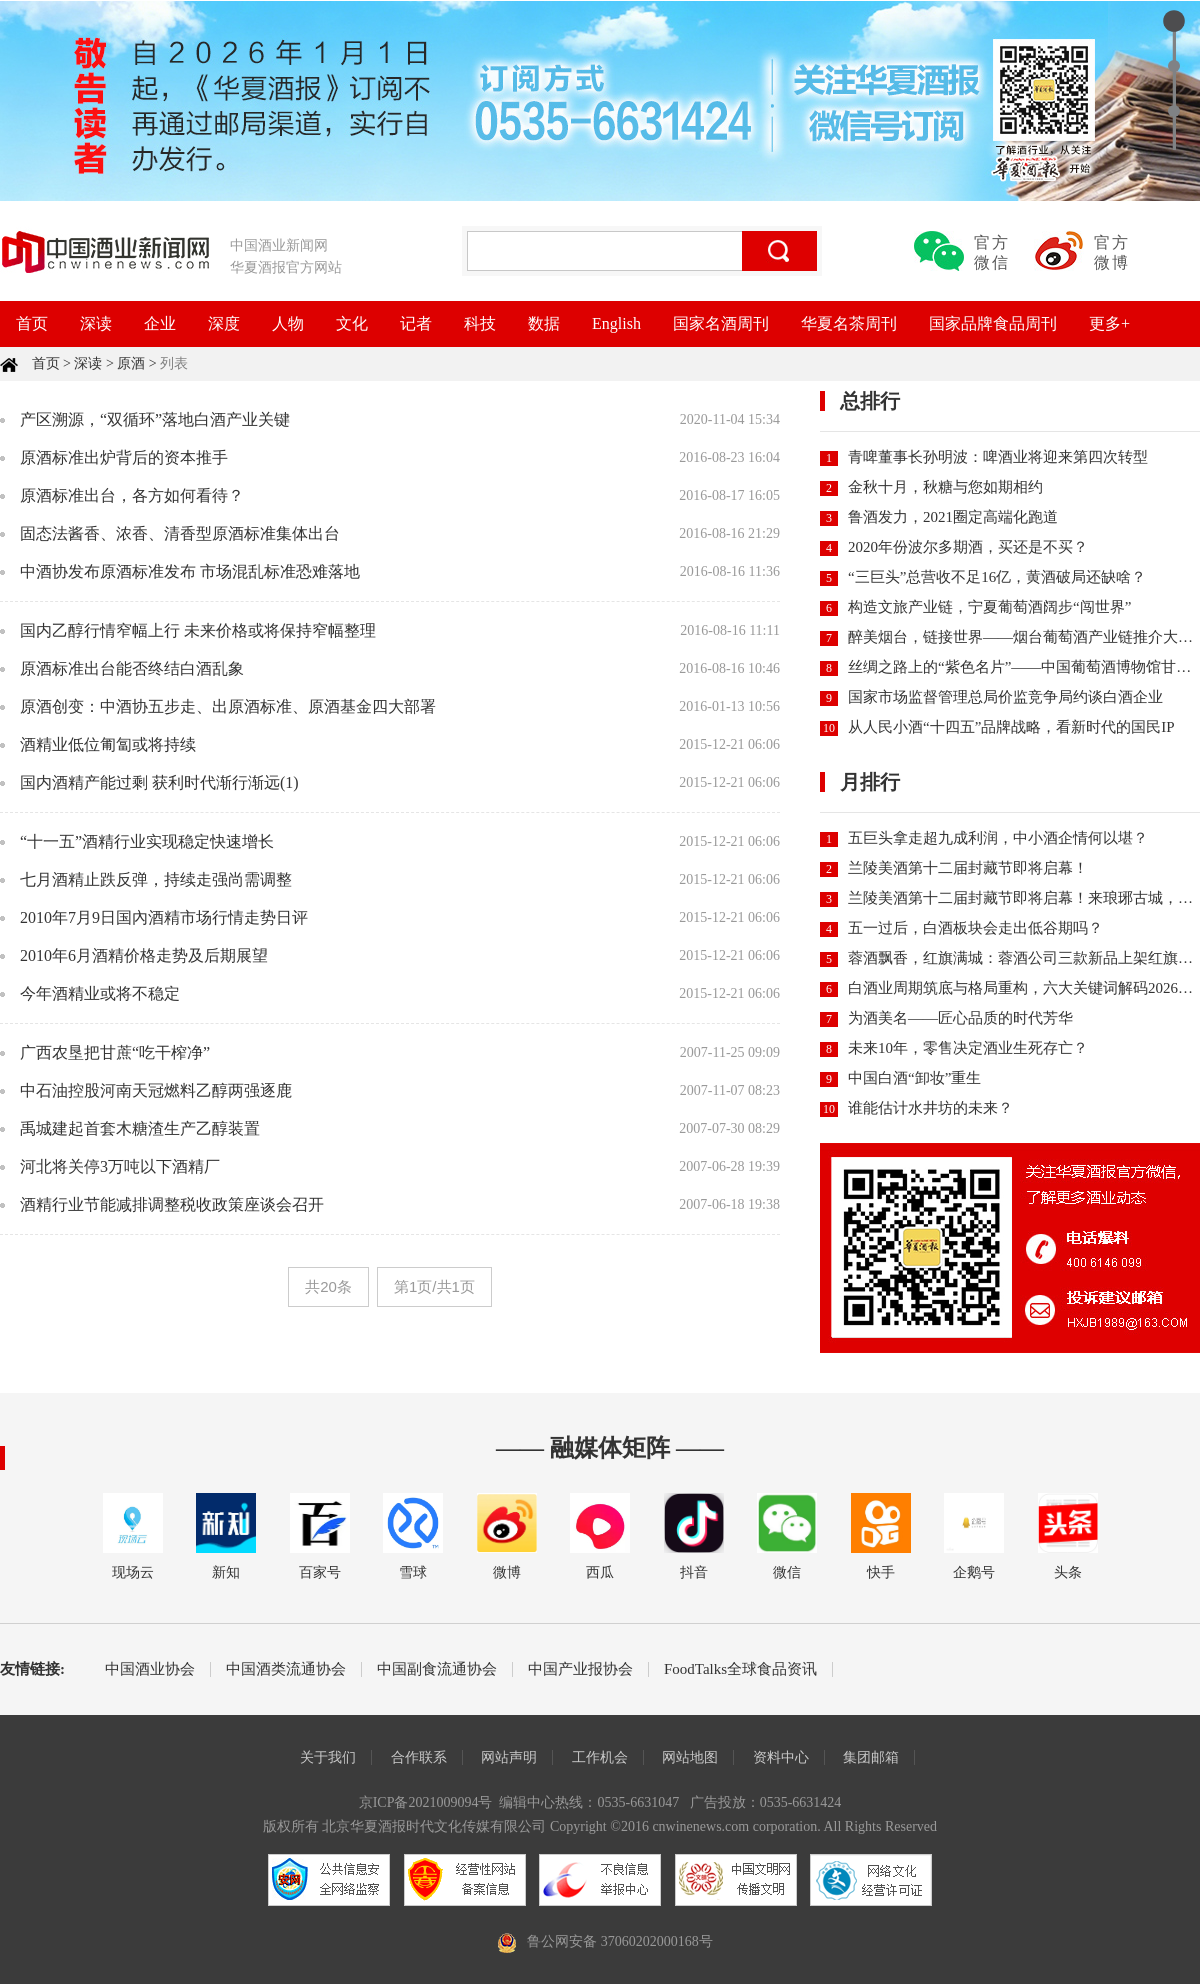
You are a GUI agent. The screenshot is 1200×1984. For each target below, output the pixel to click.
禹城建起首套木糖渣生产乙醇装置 (140, 1128)
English (616, 323)
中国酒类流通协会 (286, 1669)
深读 (96, 323)
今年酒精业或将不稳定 (100, 993)
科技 (480, 323)
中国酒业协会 (150, 1669)
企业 (160, 323)
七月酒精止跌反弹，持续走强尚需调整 (156, 879)
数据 (544, 323)
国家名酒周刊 (721, 323)
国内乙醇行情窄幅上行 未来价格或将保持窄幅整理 (198, 630)
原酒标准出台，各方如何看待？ (132, 495)
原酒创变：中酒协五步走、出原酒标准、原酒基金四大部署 (228, 706)
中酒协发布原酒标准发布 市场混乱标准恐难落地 (190, 571)
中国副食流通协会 (437, 1669)
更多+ (1109, 323)
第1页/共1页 (434, 1286)
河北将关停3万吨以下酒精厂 (120, 1166)
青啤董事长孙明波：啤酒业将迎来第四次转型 (998, 457)
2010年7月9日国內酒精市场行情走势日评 (164, 917)
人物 (288, 323)
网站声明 (509, 1757)
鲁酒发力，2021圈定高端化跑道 (953, 517)
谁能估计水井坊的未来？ (930, 1108)
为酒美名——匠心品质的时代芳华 (960, 1018)
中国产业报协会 (580, 1669)
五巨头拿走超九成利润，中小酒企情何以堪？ (998, 838)
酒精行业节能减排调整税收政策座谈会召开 (172, 1204)
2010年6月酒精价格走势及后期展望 (144, 955)
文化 (352, 323)
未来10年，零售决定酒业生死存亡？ (968, 1048)
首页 (32, 323)
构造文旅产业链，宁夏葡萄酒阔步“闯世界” (989, 607)
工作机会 (600, 1757)
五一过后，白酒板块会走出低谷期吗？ (975, 928)
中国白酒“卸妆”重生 (914, 1078)
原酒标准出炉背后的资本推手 (124, 457)
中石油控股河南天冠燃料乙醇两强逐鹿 (156, 1090)
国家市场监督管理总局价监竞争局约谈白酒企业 (1005, 697)
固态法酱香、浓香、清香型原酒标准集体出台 (180, 533)
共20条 (328, 1286)
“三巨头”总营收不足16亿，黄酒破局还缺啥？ (997, 577)
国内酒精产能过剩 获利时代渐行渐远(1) (159, 782)
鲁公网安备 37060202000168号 (620, 1941)
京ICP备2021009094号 (426, 1802)
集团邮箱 (871, 1757)
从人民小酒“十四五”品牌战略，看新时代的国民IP (1011, 727)
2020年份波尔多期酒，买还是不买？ (968, 547)
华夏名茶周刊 (849, 323)
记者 (416, 323)
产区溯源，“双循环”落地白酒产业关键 (155, 419)
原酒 (131, 363)
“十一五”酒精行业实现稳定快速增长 (147, 841)
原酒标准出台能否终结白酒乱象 (132, 668)
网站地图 (690, 1757)
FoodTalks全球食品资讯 (740, 1669)
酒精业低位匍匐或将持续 (108, 744)
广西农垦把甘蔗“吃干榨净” (115, 1052)
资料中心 (781, 1757)
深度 (224, 323)
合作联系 (419, 1757)
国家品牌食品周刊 (993, 323)
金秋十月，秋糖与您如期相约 (945, 487)
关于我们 (328, 1757)
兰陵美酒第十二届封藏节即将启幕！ (968, 868)
